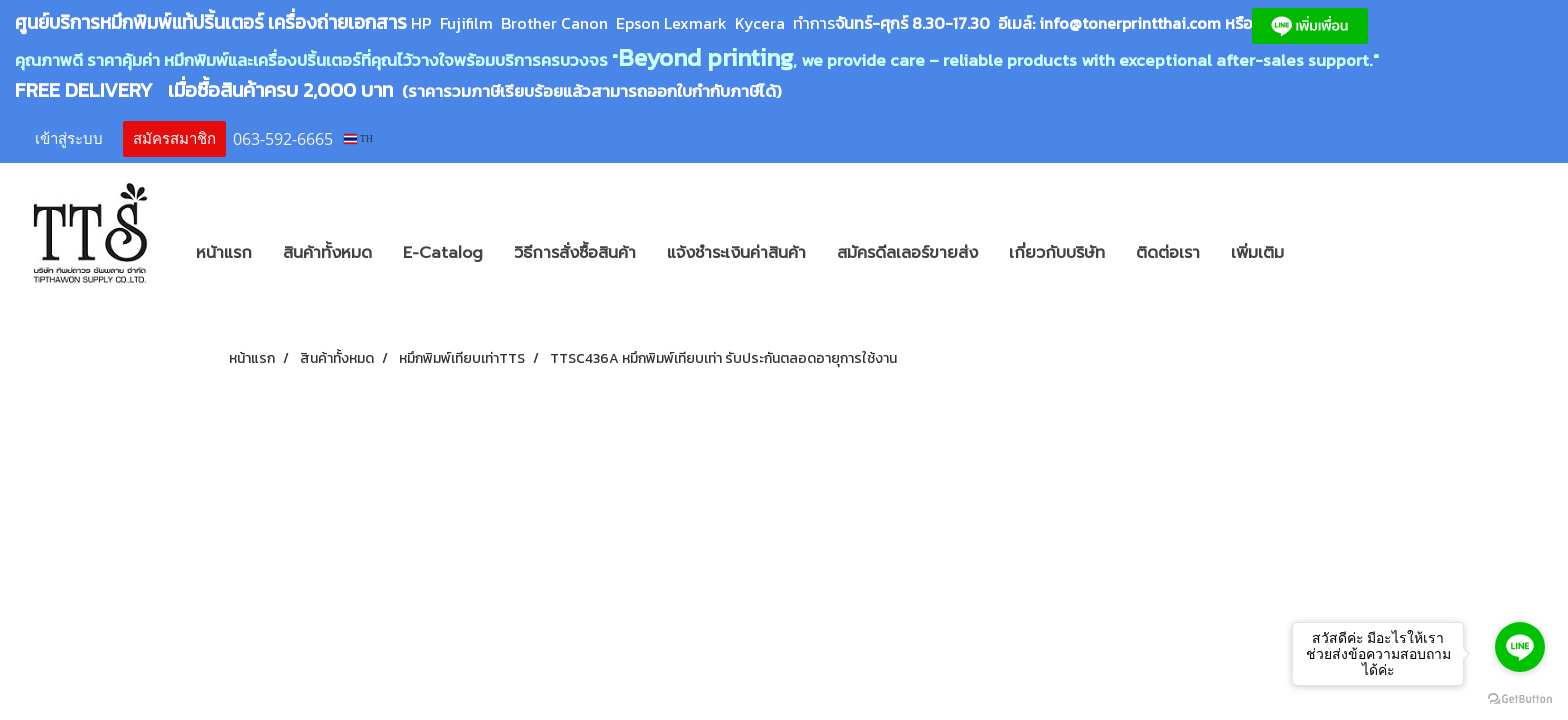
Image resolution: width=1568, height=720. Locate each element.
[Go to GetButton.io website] (1520, 699)
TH (358, 138)
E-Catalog (443, 253)
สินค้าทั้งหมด (327, 253)
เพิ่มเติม (1257, 253)
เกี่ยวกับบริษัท (1057, 253)
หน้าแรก (224, 253)
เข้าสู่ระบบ (69, 139)
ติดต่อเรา (1168, 253)
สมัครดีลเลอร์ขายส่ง (907, 253)
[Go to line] (1520, 647)
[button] (1329, 253)
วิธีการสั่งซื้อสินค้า (575, 253)
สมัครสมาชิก (174, 139)
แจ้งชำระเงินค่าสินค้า (736, 253)
